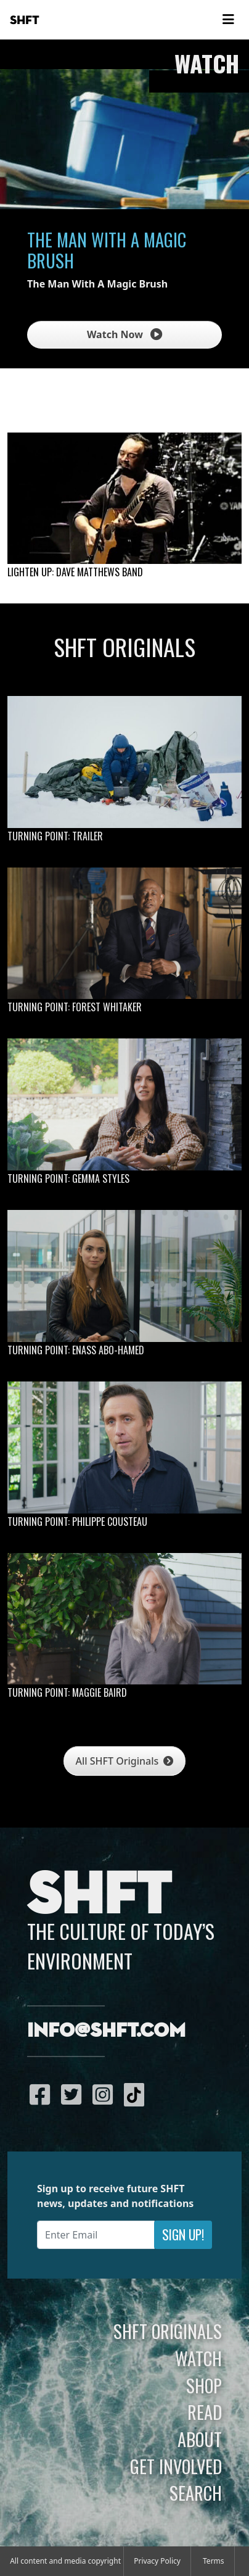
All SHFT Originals (125, 1761)
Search (195, 2493)
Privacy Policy (157, 2561)
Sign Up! (183, 2234)
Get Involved (176, 2466)
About (200, 2439)
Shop (204, 2385)
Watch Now (124, 334)
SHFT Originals (167, 2331)
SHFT (24, 20)
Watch (198, 2358)
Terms (213, 2561)
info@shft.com (106, 2031)
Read (204, 2412)
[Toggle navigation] (228, 20)
